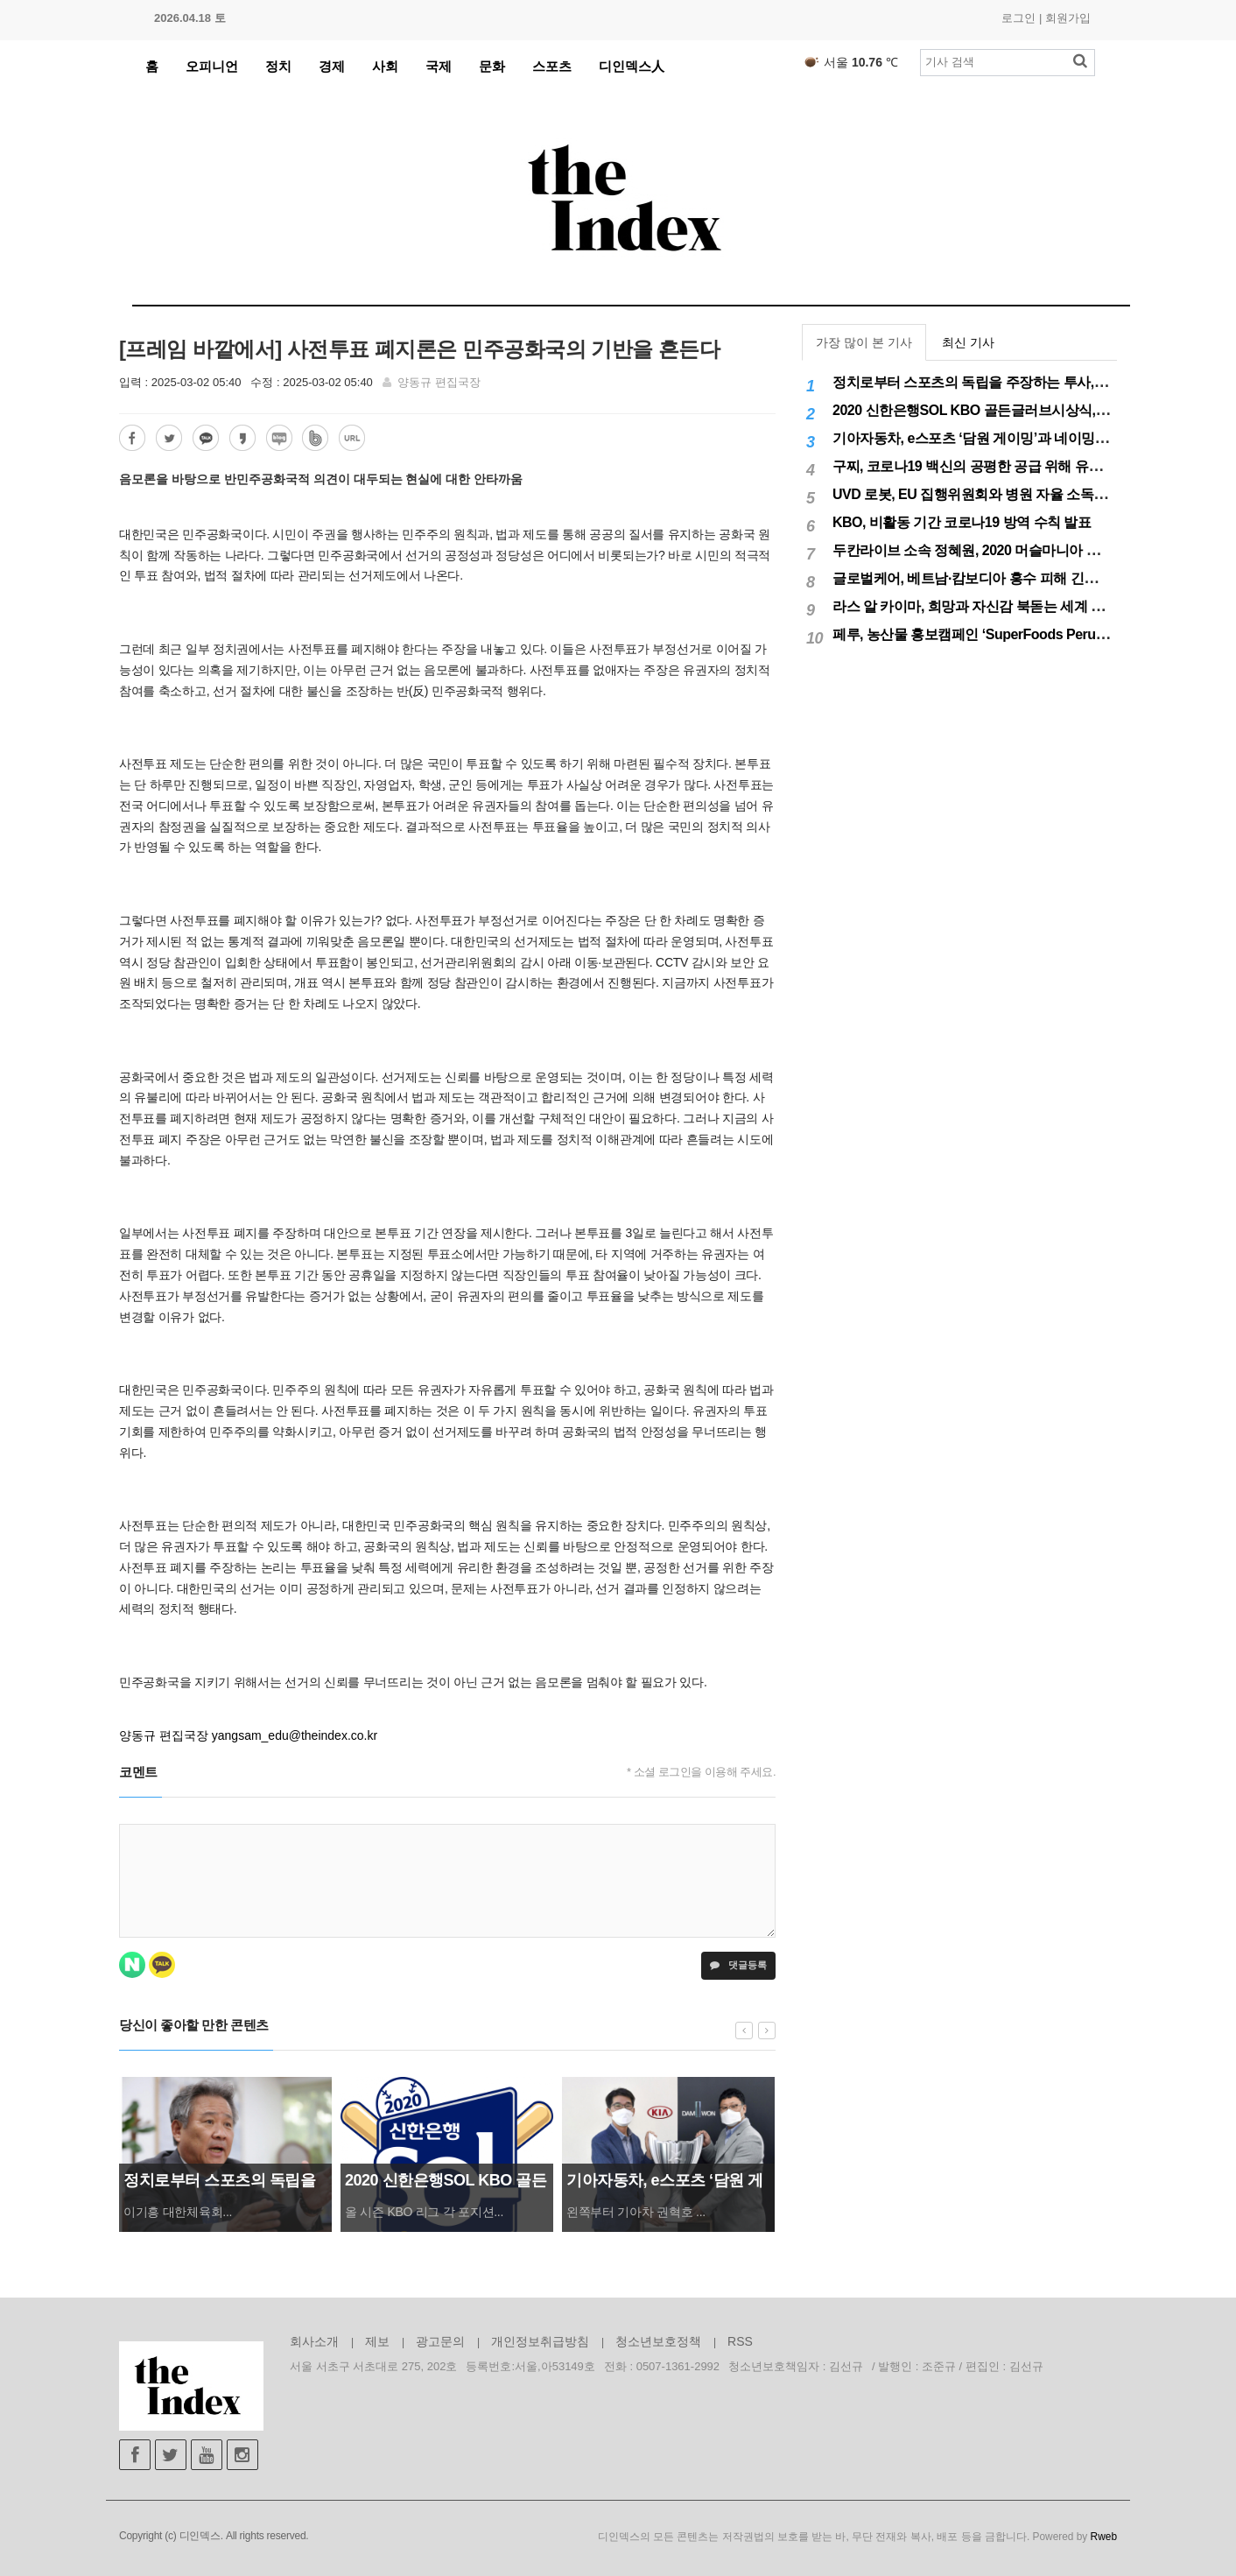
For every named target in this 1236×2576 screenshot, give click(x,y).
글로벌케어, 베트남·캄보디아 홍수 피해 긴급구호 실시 (993, 578)
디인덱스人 (631, 66)
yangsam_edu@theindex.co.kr (294, 1735)
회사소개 (314, 2341)
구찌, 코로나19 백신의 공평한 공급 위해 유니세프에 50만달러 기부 (1032, 466)
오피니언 (212, 66)
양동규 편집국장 (439, 382)
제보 (377, 2341)
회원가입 (1068, 18)
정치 (278, 66)
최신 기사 (968, 342)
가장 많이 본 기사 (864, 342)
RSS (740, 2341)
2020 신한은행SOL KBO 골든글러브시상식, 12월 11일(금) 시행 (1021, 410)
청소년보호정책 (658, 2341)
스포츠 (552, 66)
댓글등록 (738, 1965)
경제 (332, 66)
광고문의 (440, 2341)
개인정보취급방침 (540, 2341)
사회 (385, 66)
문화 (492, 66)
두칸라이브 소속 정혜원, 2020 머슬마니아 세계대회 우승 (1001, 550)
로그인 (1018, 18)
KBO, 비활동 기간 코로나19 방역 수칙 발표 (961, 522)
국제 (438, 66)
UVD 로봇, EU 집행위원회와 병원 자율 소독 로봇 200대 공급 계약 (1028, 494)
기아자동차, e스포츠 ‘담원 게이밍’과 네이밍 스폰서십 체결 (1007, 438)
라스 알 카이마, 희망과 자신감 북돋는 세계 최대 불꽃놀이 (1004, 606)
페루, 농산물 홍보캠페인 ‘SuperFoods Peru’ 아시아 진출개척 (1016, 634)
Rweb (1104, 2536)
